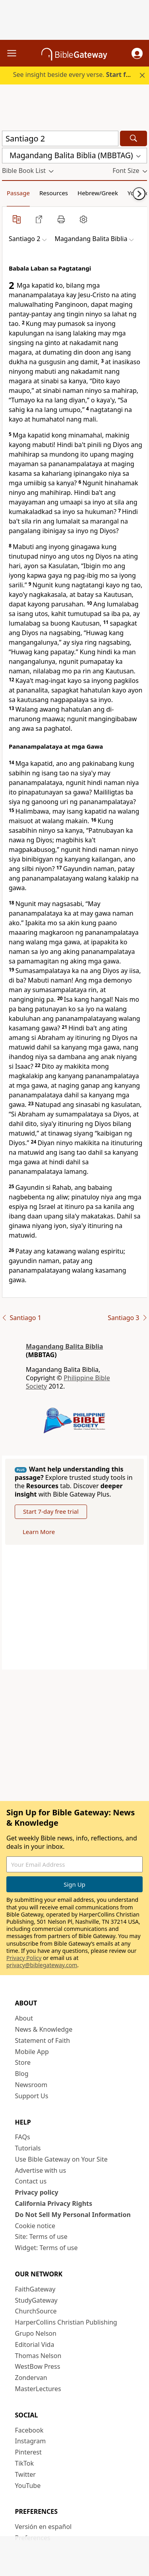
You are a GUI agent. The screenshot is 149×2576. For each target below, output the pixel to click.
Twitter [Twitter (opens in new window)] (25, 2474)
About (24, 2018)
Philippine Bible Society (68, 1382)
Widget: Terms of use (46, 2247)
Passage (18, 193)
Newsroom (31, 2084)
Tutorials (28, 2148)
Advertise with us (40, 2170)
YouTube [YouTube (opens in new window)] (28, 2485)
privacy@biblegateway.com (41, 1965)
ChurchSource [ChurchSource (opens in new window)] (36, 2311)
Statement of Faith (42, 2040)
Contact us (31, 2181)
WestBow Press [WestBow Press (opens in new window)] (37, 2366)
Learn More (39, 1532)
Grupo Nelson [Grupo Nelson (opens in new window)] (35, 2333)
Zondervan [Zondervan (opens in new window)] (31, 2377)
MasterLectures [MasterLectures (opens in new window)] (38, 2388)
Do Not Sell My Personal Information (73, 2214)
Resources (53, 193)
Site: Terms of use (41, 2236)
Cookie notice (35, 2225)
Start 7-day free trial (51, 1511)
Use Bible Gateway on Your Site (61, 2159)
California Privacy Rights (54, 2203)
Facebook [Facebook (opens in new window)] (29, 2430)
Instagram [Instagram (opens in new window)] (30, 2441)
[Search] (133, 138)
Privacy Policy (23, 1958)
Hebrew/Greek (97, 193)
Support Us (31, 2095)
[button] (137, 53)
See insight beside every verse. (75, 74)
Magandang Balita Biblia (64, 1346)
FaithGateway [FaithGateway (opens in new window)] (35, 2289)
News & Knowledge (44, 2029)
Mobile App (32, 2051)
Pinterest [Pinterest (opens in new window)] (28, 2452)
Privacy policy (36, 2192)
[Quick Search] (60, 138)
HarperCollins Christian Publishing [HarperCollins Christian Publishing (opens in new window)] (66, 2322)
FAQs (22, 2137)
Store (23, 2062)
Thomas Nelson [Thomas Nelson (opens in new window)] (38, 2355)
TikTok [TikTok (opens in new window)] (24, 2463)
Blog (22, 2073)
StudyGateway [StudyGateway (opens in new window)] (36, 2300)
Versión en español (43, 2526)
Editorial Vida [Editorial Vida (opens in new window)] (34, 2344)
